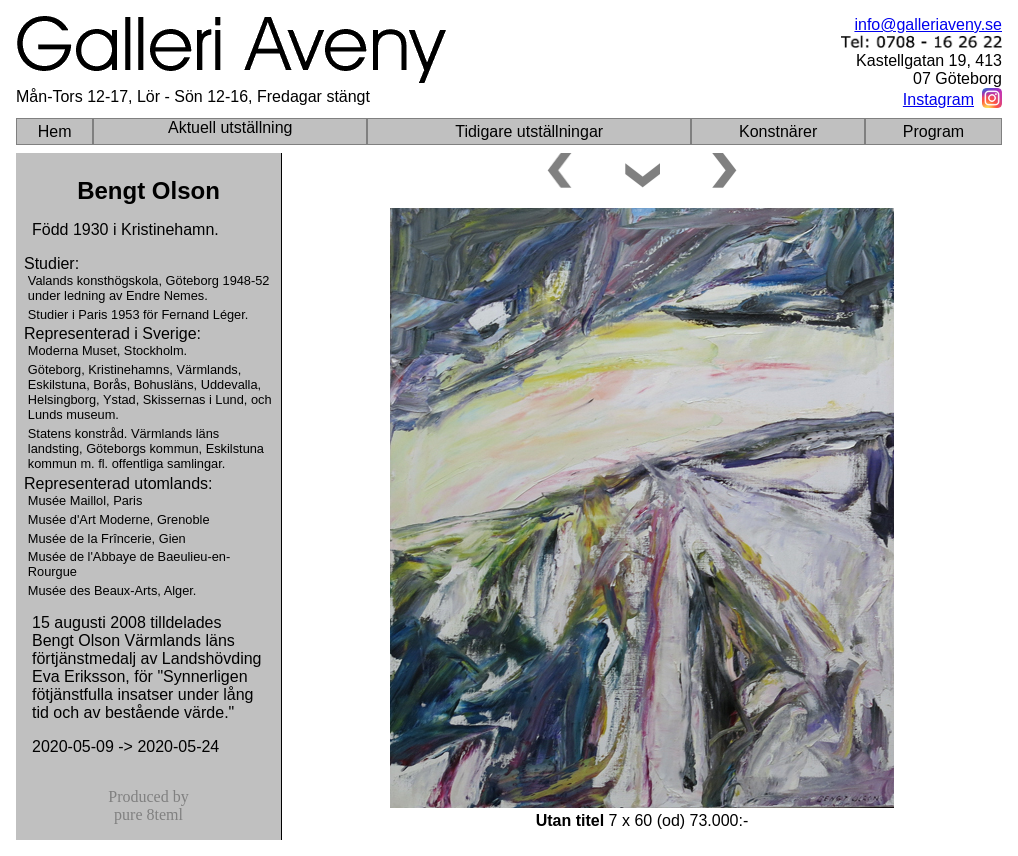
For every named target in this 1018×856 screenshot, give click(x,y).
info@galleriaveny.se (928, 24)
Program (933, 131)
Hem (55, 131)
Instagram (938, 99)
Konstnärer (778, 131)
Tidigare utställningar (529, 131)
